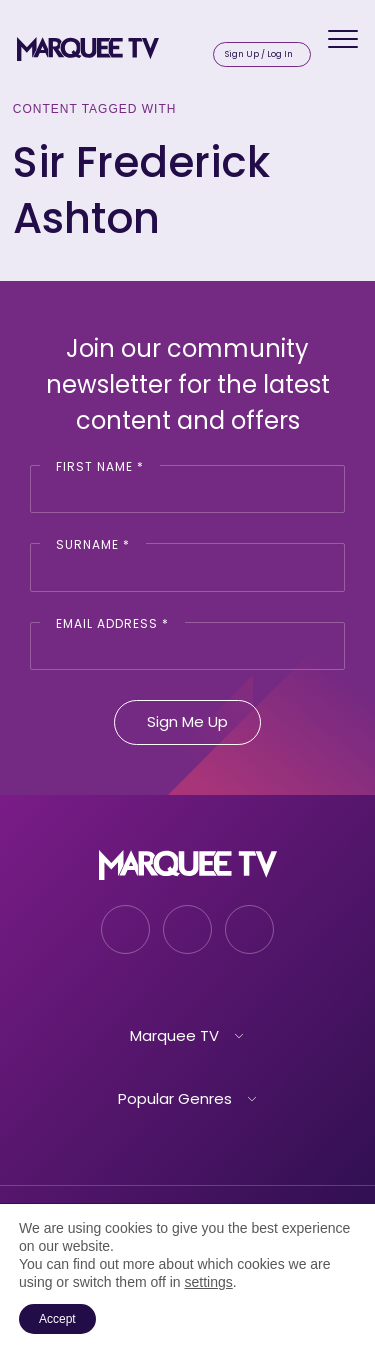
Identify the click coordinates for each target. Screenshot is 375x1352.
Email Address (112, 623)
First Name (100, 466)
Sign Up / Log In (259, 54)
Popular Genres (175, 1098)
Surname (93, 544)
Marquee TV (174, 1035)
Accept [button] (57, 1319)
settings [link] (208, 1282)
